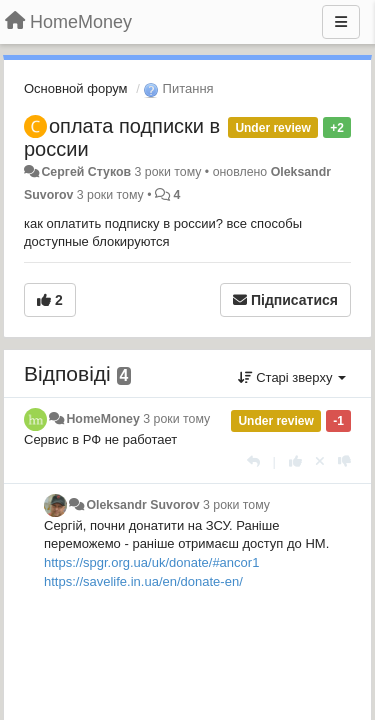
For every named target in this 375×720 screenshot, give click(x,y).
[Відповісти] (253, 461)
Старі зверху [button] (292, 377)
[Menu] (341, 22)
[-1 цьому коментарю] (344, 461)
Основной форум (76, 88)
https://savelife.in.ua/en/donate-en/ (143, 581)
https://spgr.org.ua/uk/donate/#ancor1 (151, 562)
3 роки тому (176, 419)
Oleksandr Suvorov (142, 505)
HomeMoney (102, 419)
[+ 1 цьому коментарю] (295, 461)
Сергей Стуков (86, 172)
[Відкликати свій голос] (320, 461)
